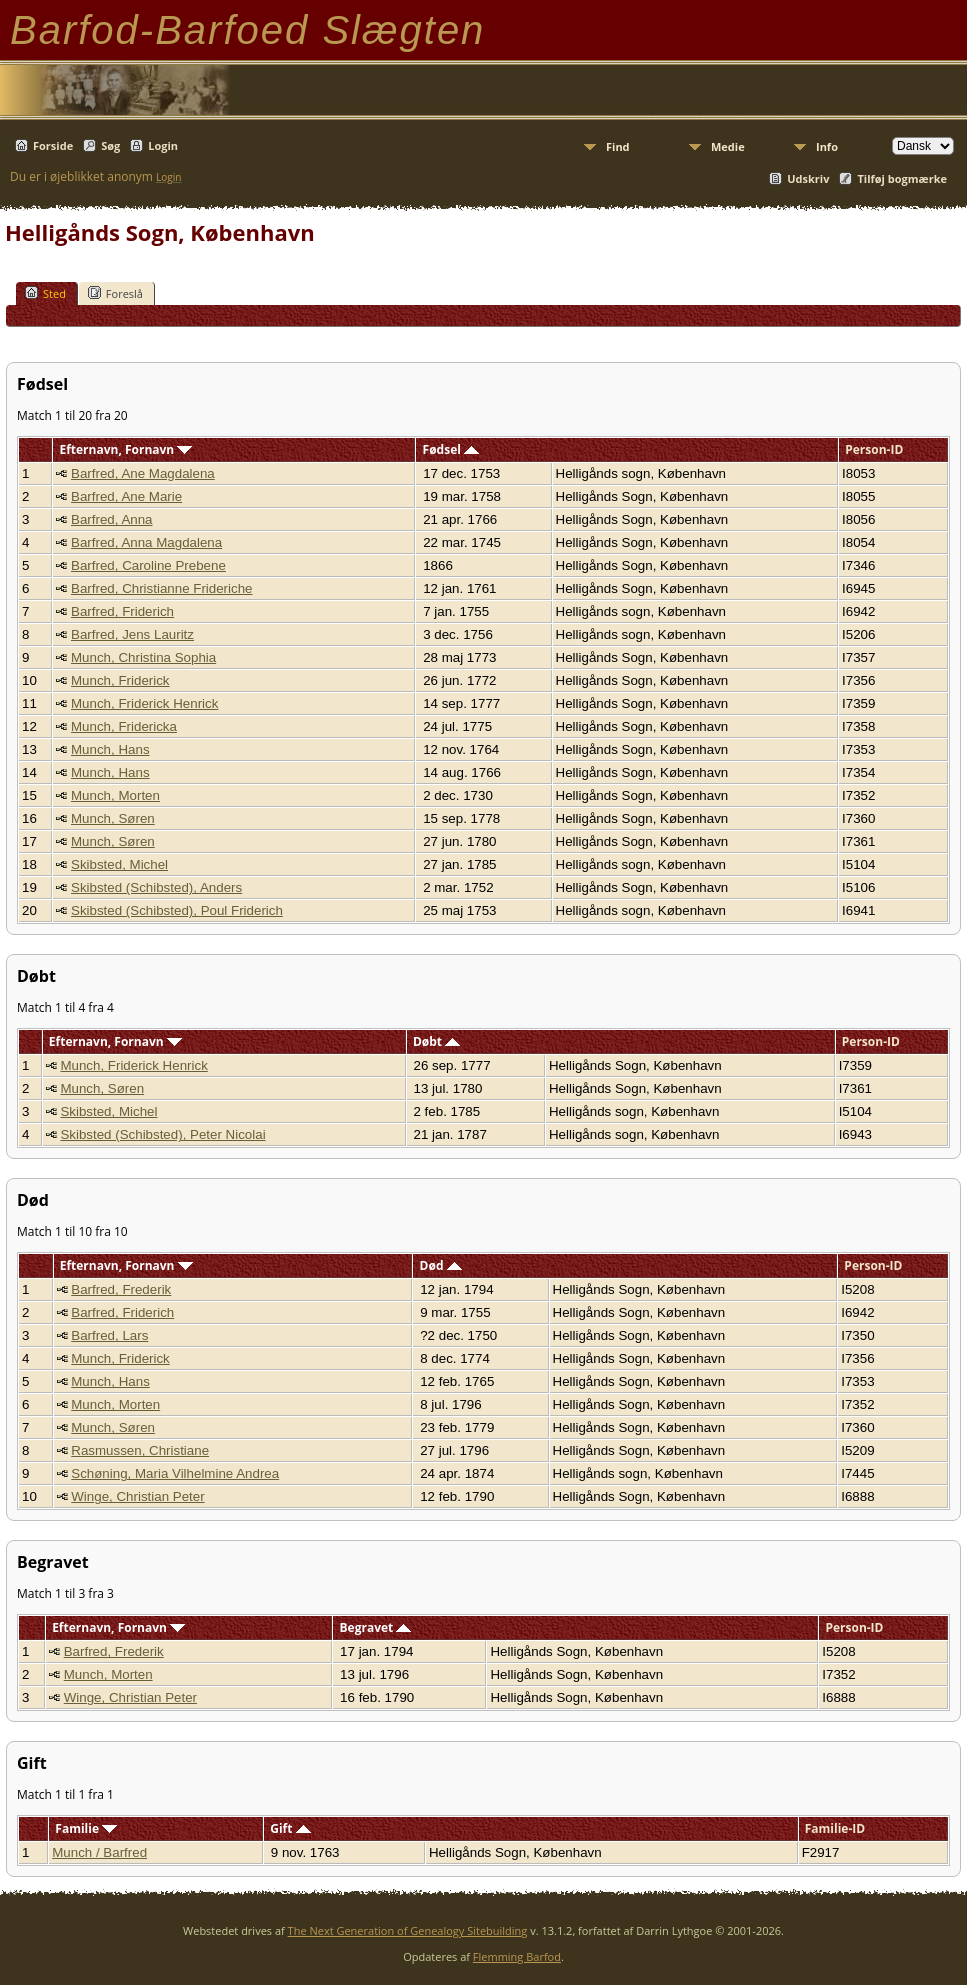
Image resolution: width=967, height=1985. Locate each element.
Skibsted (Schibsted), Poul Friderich (177, 910)
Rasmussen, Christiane (140, 1450)
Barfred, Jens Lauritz (132, 634)
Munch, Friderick (120, 680)
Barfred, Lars (109, 1335)
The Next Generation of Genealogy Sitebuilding (408, 1930)
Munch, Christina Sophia (143, 657)
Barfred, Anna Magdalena (146, 542)
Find (618, 146)
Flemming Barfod (517, 1956)
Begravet (376, 1627)
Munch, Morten (115, 795)
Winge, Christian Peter (137, 1496)
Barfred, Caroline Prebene (148, 565)
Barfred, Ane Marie (126, 496)
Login (163, 145)
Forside (53, 145)
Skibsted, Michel (119, 864)
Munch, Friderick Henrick (144, 703)
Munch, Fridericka (124, 726)
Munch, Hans (110, 749)
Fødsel (451, 449)
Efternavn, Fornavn (125, 449)
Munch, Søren (113, 818)
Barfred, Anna (112, 519)
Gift (290, 1828)
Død (441, 1265)
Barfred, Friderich (122, 611)
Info (827, 146)
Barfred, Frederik (121, 1289)
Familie (86, 1828)
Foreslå (115, 293)
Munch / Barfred (99, 1852)
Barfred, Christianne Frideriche (162, 588)
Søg (110, 145)
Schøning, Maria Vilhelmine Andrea (175, 1473)
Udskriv (808, 178)
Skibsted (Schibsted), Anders (156, 887)
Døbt (436, 1041)
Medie (728, 146)
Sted (45, 293)
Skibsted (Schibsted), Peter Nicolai (162, 1134)
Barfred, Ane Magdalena (143, 473)
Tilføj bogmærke (902, 178)
